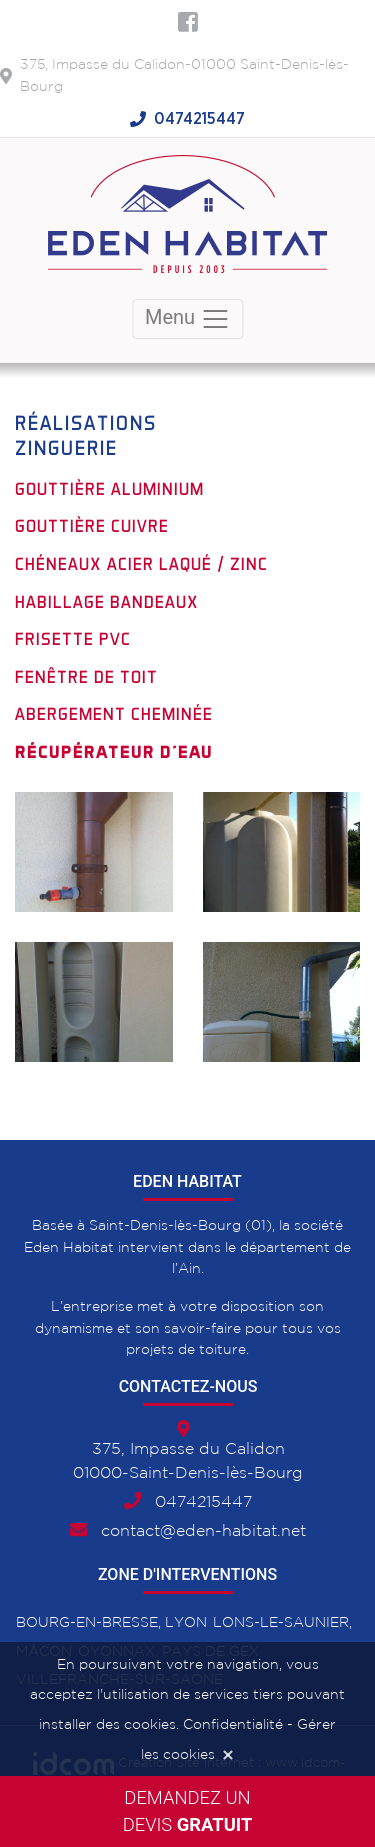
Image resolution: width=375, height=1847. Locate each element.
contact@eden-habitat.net (203, 1531)
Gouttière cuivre (92, 526)
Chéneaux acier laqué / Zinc (141, 564)
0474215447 (199, 119)
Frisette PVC (73, 639)
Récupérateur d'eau (114, 752)
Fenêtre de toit (86, 677)
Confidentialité (233, 1725)
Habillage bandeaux (107, 602)
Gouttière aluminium (109, 489)
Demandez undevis (188, 1811)
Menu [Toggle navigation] (187, 319)
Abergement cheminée (114, 714)
